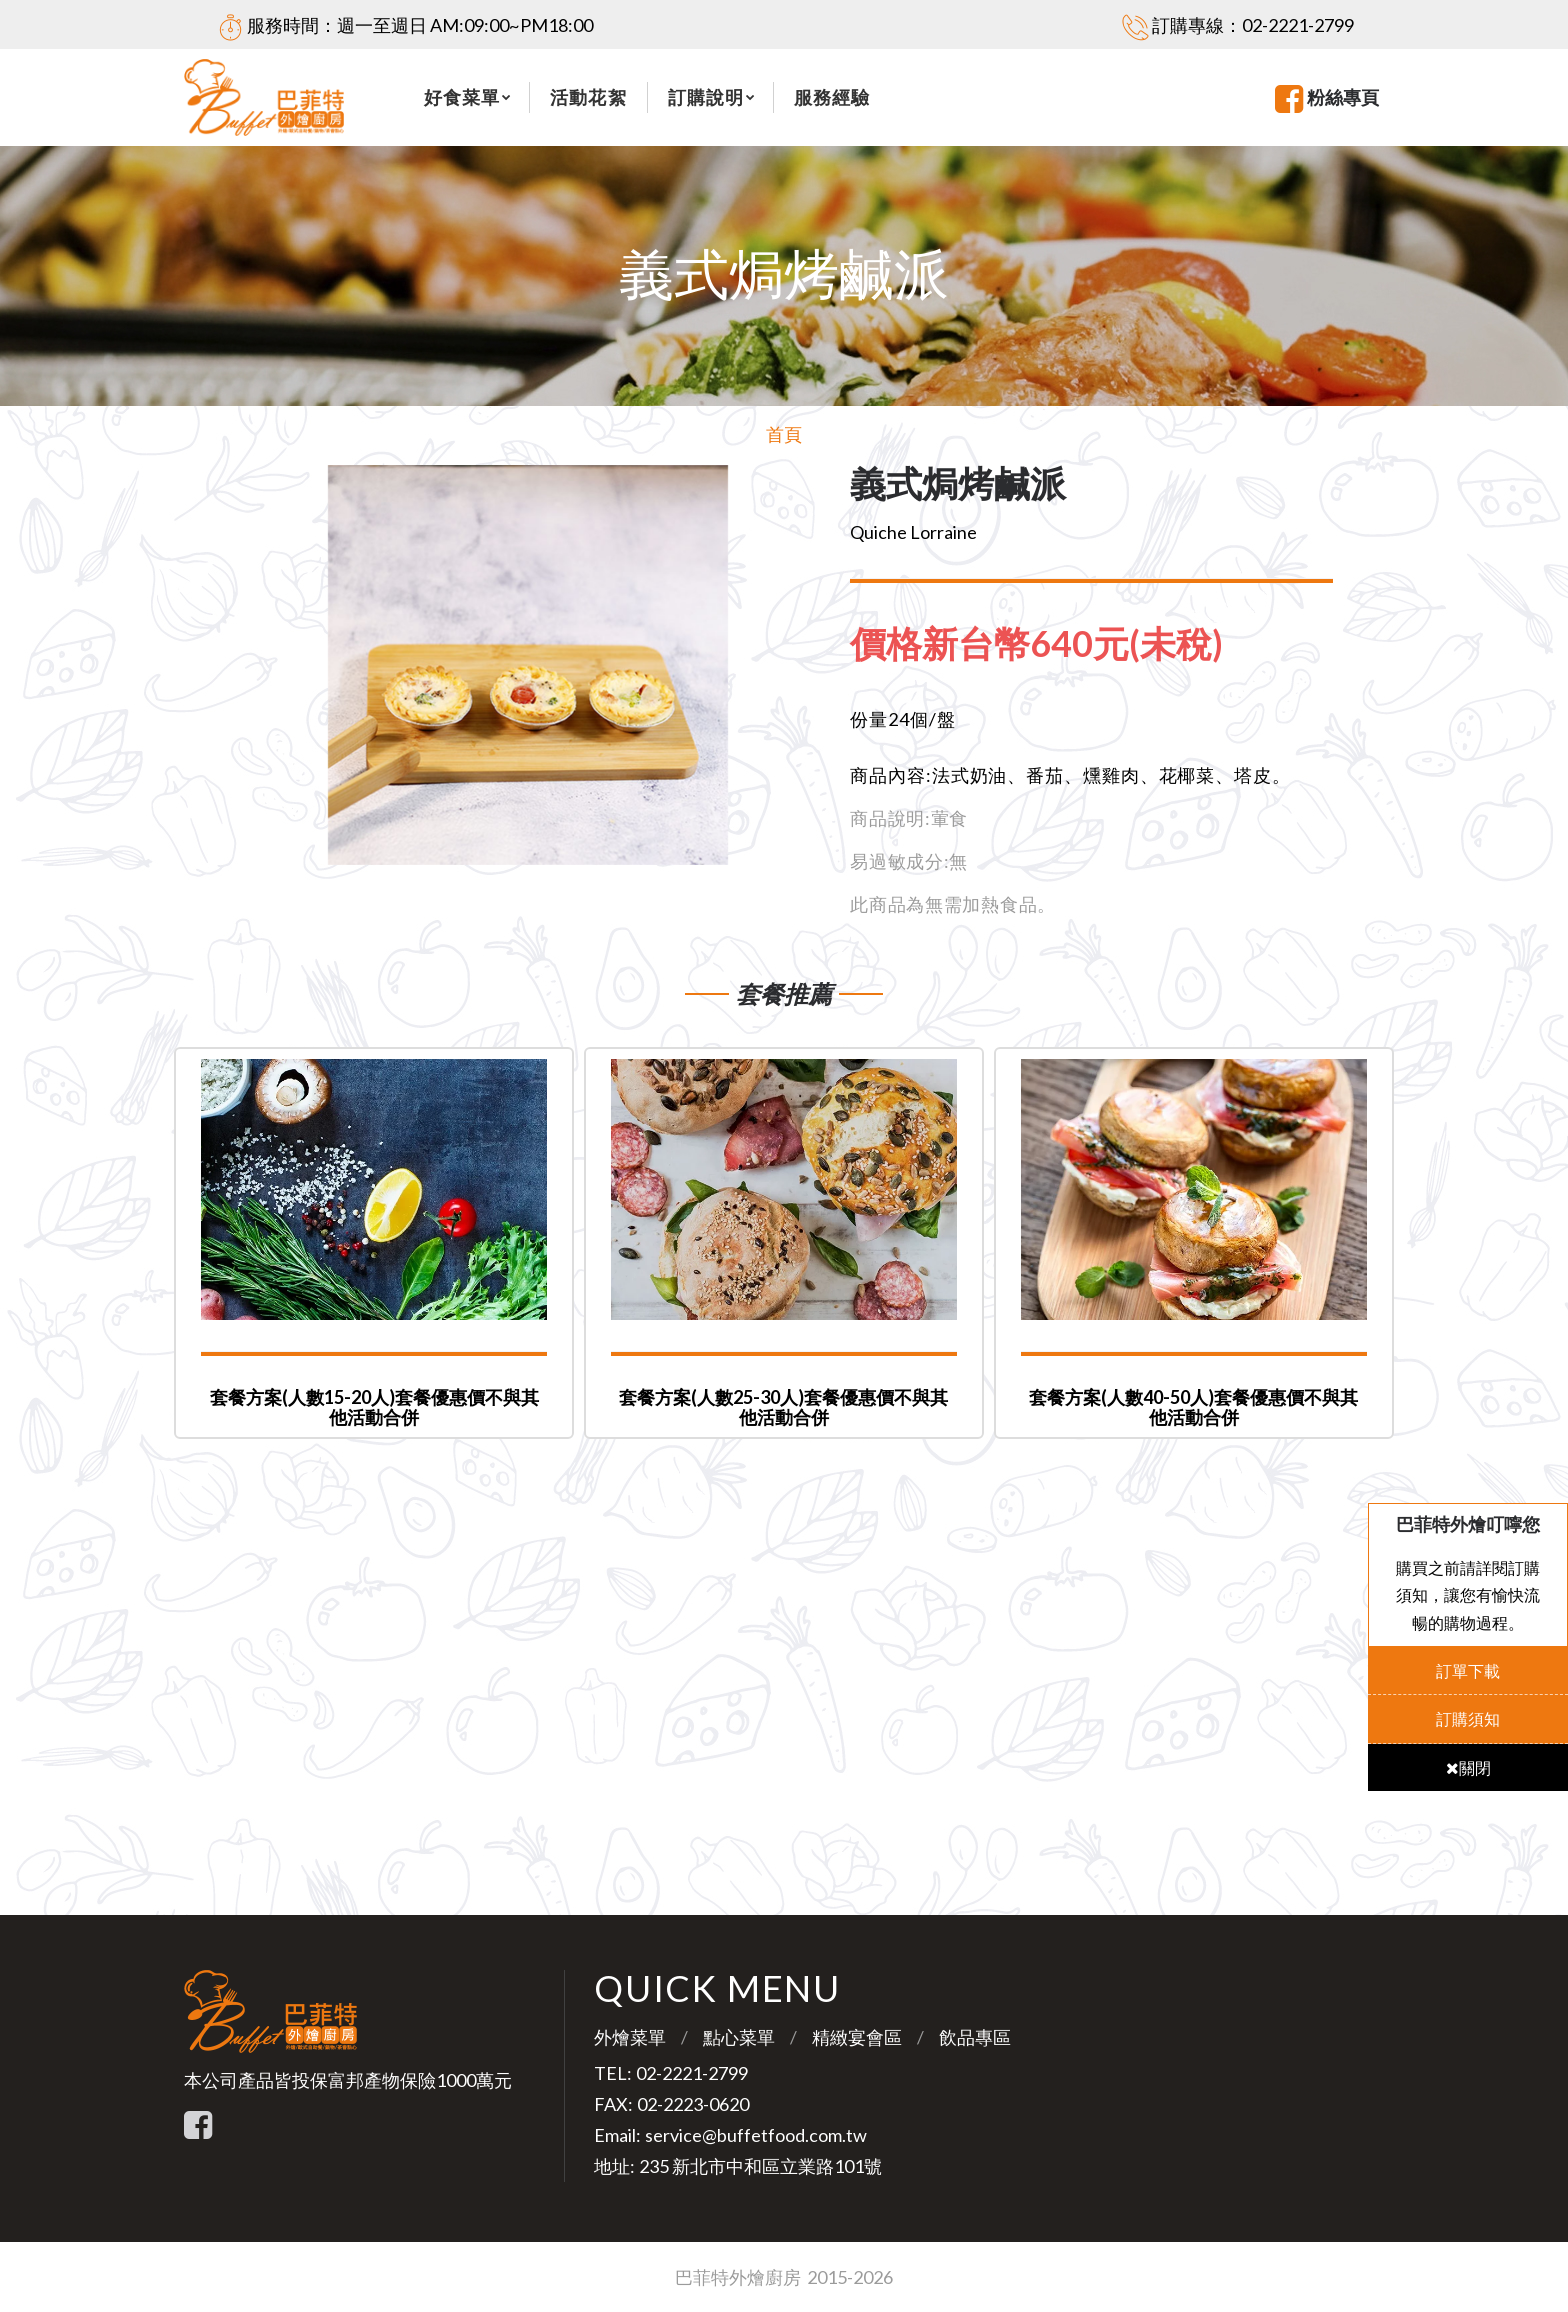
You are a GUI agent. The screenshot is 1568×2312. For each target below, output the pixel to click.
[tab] (1052, 644)
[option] (527, 665)
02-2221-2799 (1298, 25)
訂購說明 (706, 97)
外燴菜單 (630, 2037)
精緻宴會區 (857, 2037)
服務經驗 (832, 97)
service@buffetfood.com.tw (756, 2135)
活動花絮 (588, 97)
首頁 (784, 434)
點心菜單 (739, 2037)
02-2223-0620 (693, 2104)
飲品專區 (975, 2037)
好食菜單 (462, 97)
